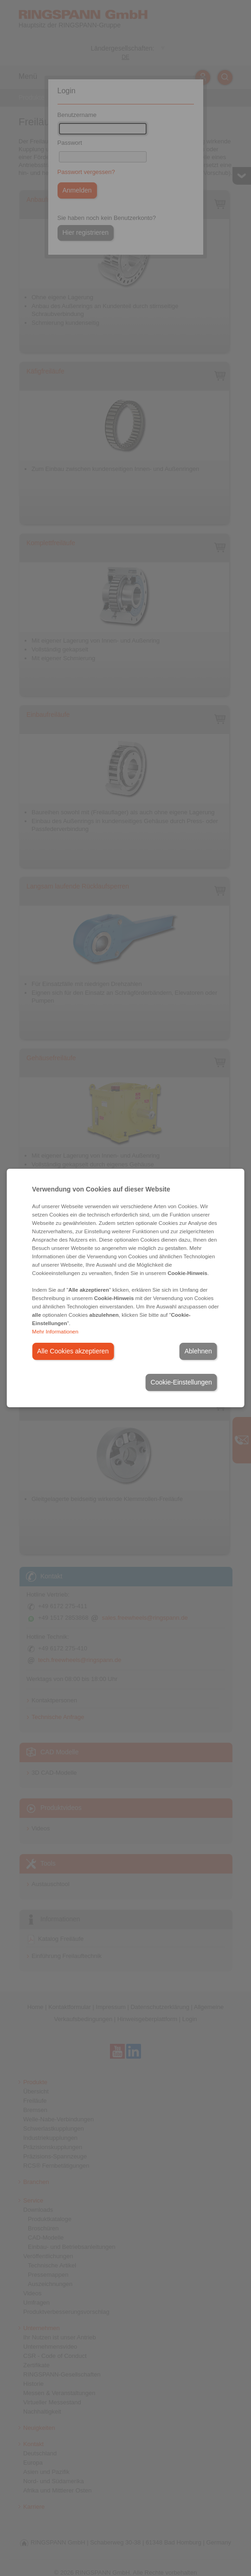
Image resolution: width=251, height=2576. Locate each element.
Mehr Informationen (55, 1331)
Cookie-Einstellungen (181, 1382)
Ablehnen (198, 1351)
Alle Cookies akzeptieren (73, 1351)
